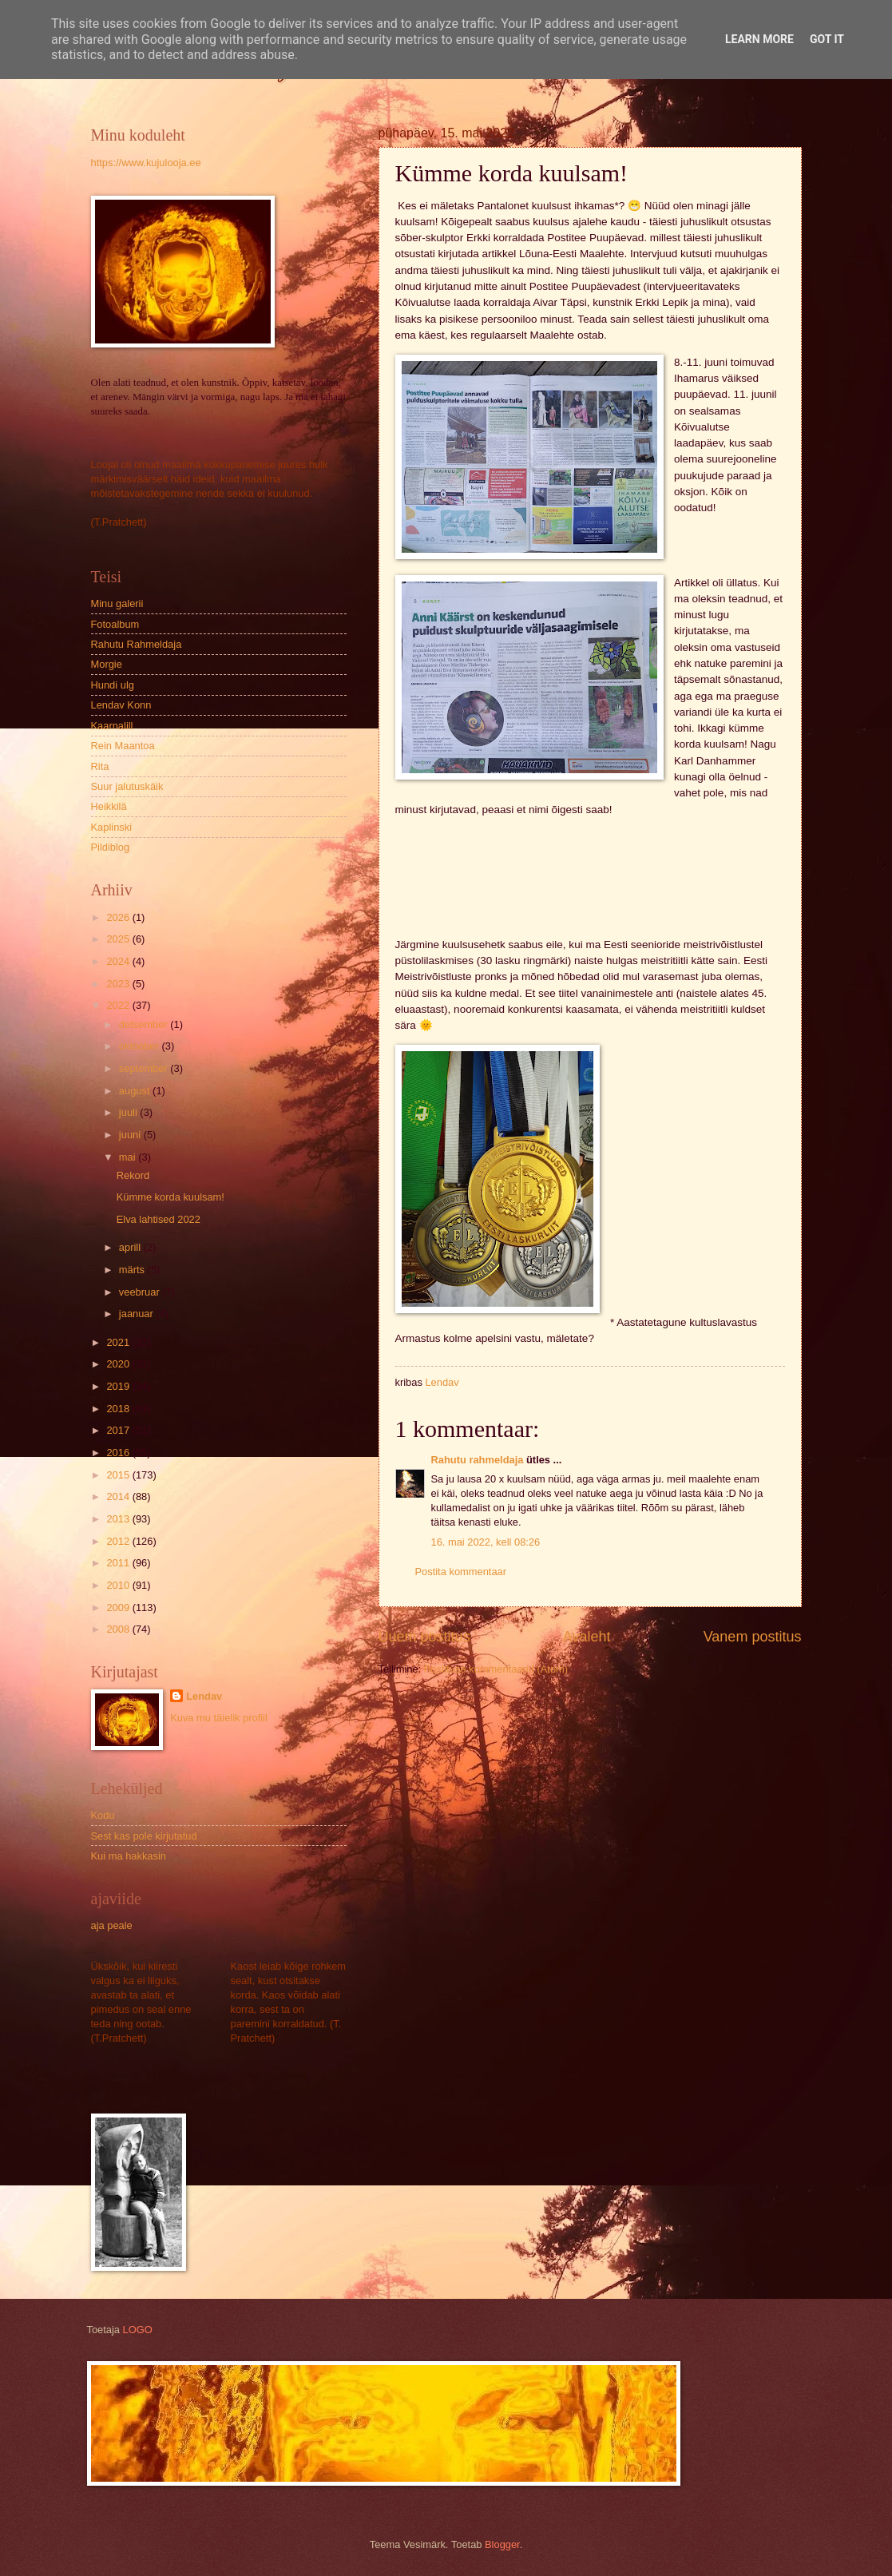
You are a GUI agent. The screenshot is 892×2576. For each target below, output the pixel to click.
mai (128, 1157)
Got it (827, 39)
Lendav (204, 1696)
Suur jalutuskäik (127, 786)
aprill (131, 1247)
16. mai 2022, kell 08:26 (486, 1542)
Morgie (106, 664)
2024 (119, 961)
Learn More (759, 39)
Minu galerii (117, 603)
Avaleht (587, 1637)
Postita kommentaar (461, 1572)
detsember (144, 1024)
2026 (119, 917)
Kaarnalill (112, 726)
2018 (119, 1409)
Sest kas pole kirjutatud (144, 1836)
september (144, 1068)
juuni (131, 1135)
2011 (119, 1563)
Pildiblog (110, 847)
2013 (119, 1519)
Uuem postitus (424, 1637)
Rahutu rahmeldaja (477, 1460)
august (136, 1091)
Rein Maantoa (123, 746)
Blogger (502, 2544)
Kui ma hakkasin (128, 1856)
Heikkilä (109, 806)
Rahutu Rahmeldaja (136, 644)
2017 (119, 1430)
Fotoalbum (115, 624)
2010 (119, 1585)
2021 (119, 1342)
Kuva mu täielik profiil (219, 1718)
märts (133, 1270)
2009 (119, 1607)
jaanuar (138, 1314)
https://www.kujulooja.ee (146, 163)
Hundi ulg (112, 685)
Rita (100, 766)
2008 (119, 1629)
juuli (129, 1112)
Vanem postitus (753, 1637)
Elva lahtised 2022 (158, 1219)
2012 (119, 1541)
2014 (119, 1496)
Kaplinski (112, 827)
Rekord (133, 1175)
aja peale (112, 1925)
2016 (119, 1453)
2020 (119, 1364)
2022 (119, 1005)
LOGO (138, 2330)
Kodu (103, 1815)
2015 (119, 1475)
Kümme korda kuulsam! (170, 1197)
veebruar (140, 1292)
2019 (119, 1386)
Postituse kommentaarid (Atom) (496, 1669)
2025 (119, 939)
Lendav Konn (121, 705)
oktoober (140, 1046)
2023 (119, 984)
